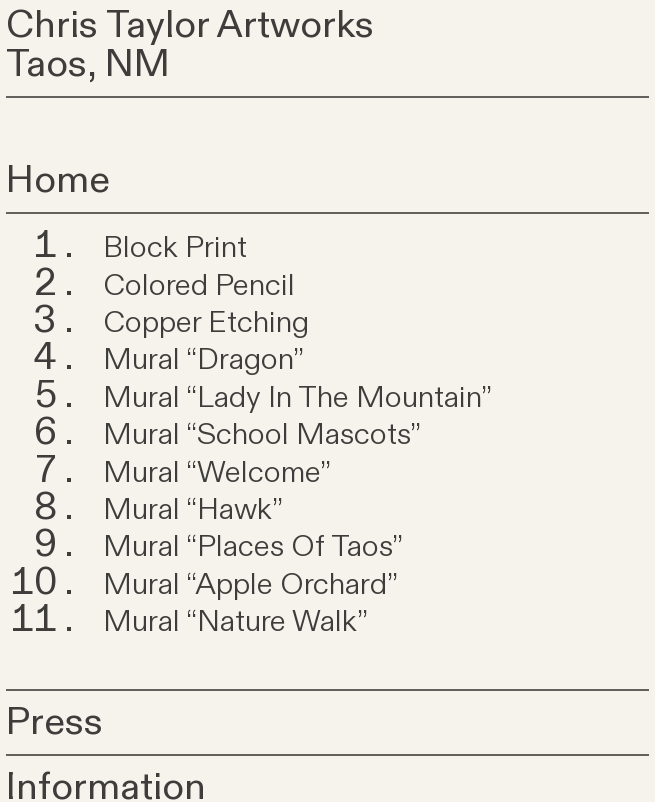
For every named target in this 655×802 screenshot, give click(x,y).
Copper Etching (206, 323)
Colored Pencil (199, 286)
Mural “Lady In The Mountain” (297, 398)
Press (54, 722)
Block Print (175, 248)
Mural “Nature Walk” (235, 622)
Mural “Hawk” (193, 510)
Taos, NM (88, 64)
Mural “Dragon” (203, 360)
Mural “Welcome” (217, 473)
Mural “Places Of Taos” (253, 547)
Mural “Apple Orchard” (250, 585)
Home (58, 180)
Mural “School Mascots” (262, 435)
